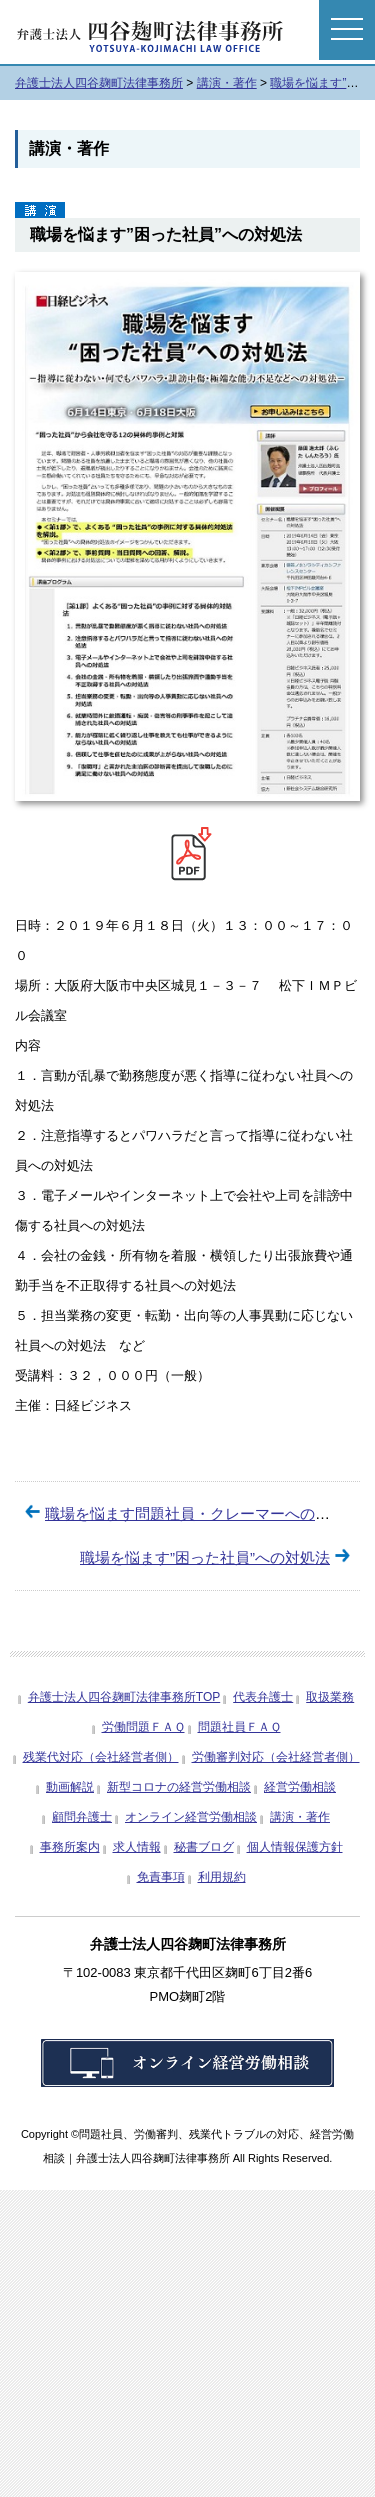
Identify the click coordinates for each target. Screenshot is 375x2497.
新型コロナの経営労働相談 (179, 1787)
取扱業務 (330, 1697)
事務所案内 (70, 1847)
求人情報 (137, 1847)
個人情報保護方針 (295, 1847)
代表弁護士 (263, 1697)
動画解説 (70, 1787)
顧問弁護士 (82, 1817)
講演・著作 (300, 1817)
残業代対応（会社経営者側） (101, 1757)
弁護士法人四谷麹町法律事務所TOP (124, 1697)
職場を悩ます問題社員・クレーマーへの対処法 (202, 1513)
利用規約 (222, 1877)
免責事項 (161, 1877)
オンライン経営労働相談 (191, 1817)
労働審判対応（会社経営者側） (276, 1757)
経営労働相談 (300, 1787)
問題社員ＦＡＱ (239, 1727)
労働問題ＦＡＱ (143, 1727)
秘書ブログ (204, 1847)
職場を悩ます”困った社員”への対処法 (205, 1557)
